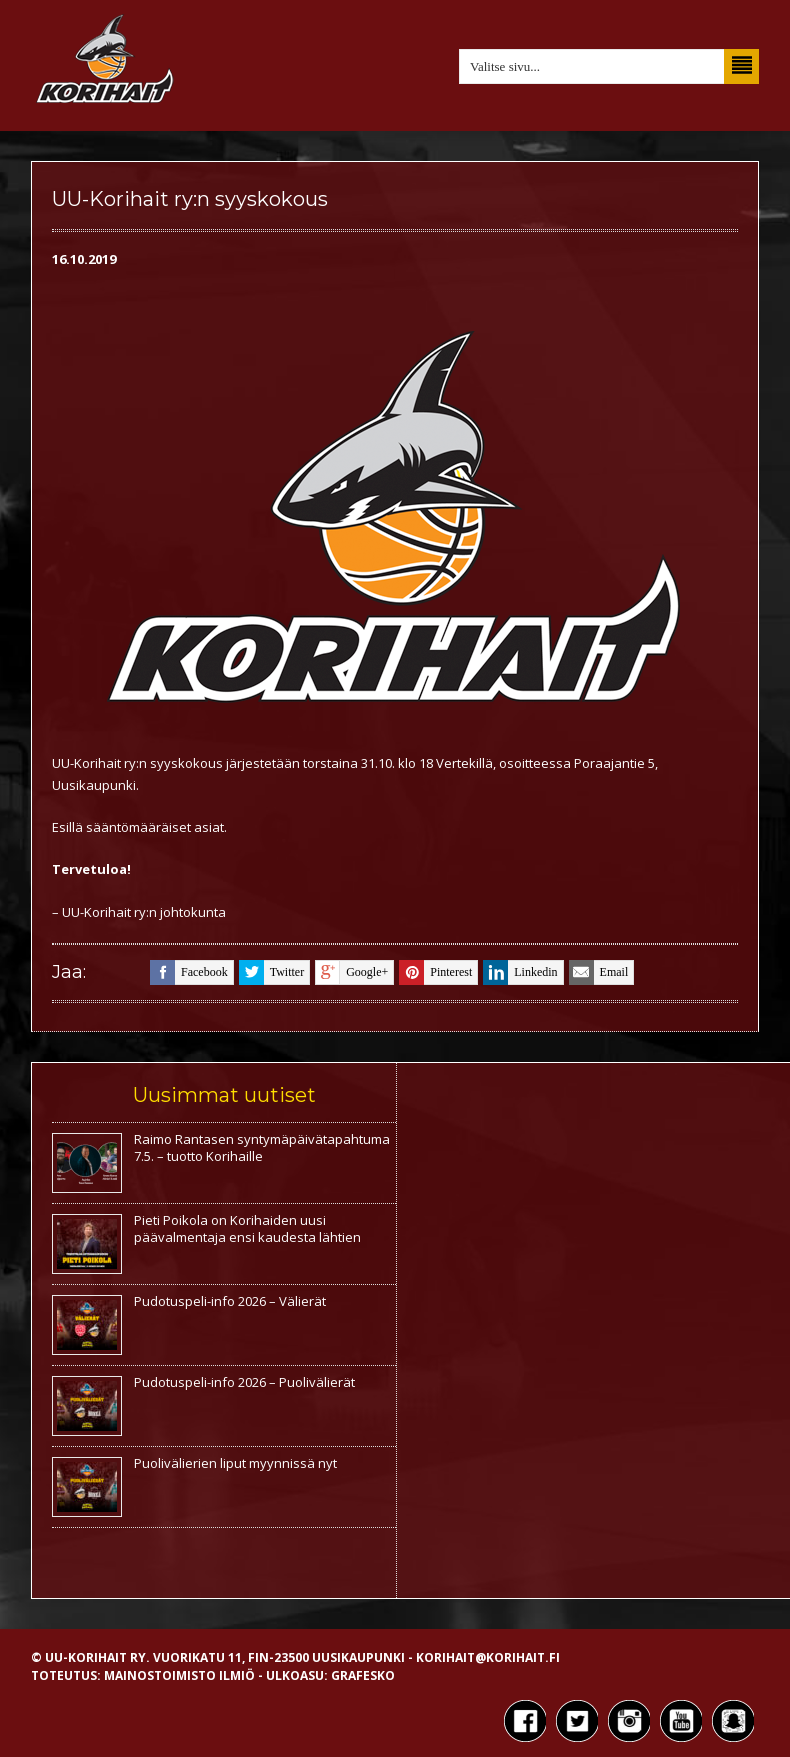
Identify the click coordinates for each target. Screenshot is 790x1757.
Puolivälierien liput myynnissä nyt (235, 1463)
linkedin (520, 972)
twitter (271, 972)
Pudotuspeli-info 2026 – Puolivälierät (244, 1382)
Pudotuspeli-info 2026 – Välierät (230, 1301)
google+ (351, 972)
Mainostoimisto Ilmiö (179, 1675)
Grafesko (363, 1675)
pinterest (435, 972)
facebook (189, 972)
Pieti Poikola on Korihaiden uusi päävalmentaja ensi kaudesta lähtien (247, 1228)
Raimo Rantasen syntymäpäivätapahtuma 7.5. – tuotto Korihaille (262, 1147)
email (599, 972)
